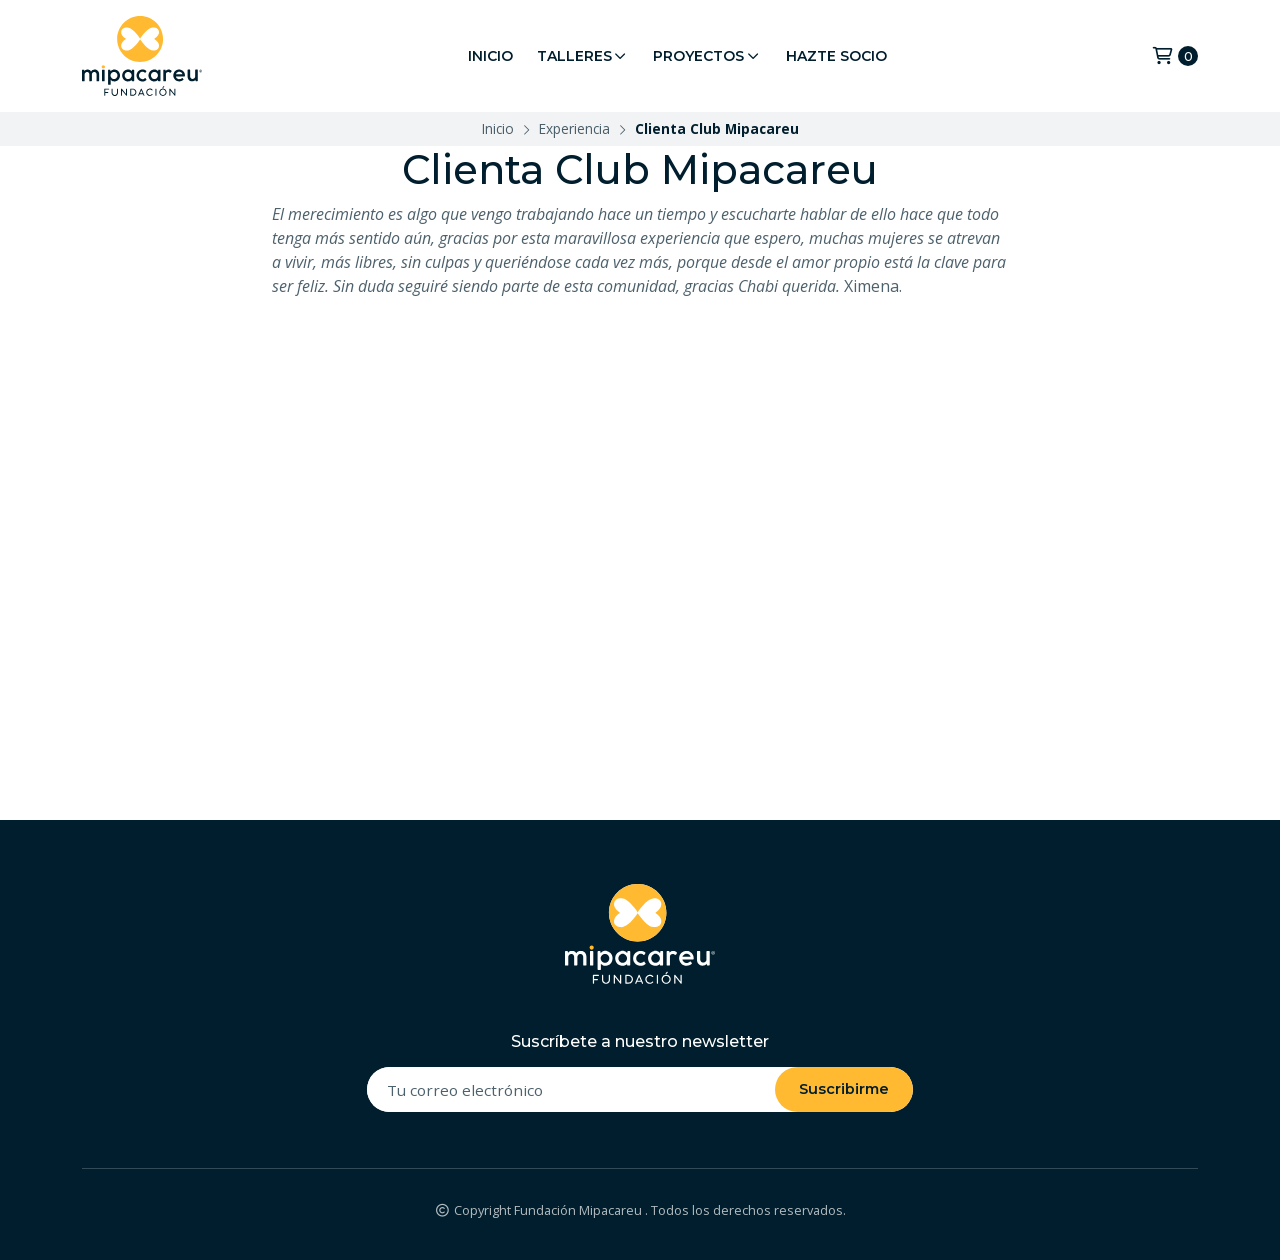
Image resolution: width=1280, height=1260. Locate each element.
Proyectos (707, 56)
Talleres (583, 56)
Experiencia (574, 128)
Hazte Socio (836, 56)
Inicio (490, 56)
